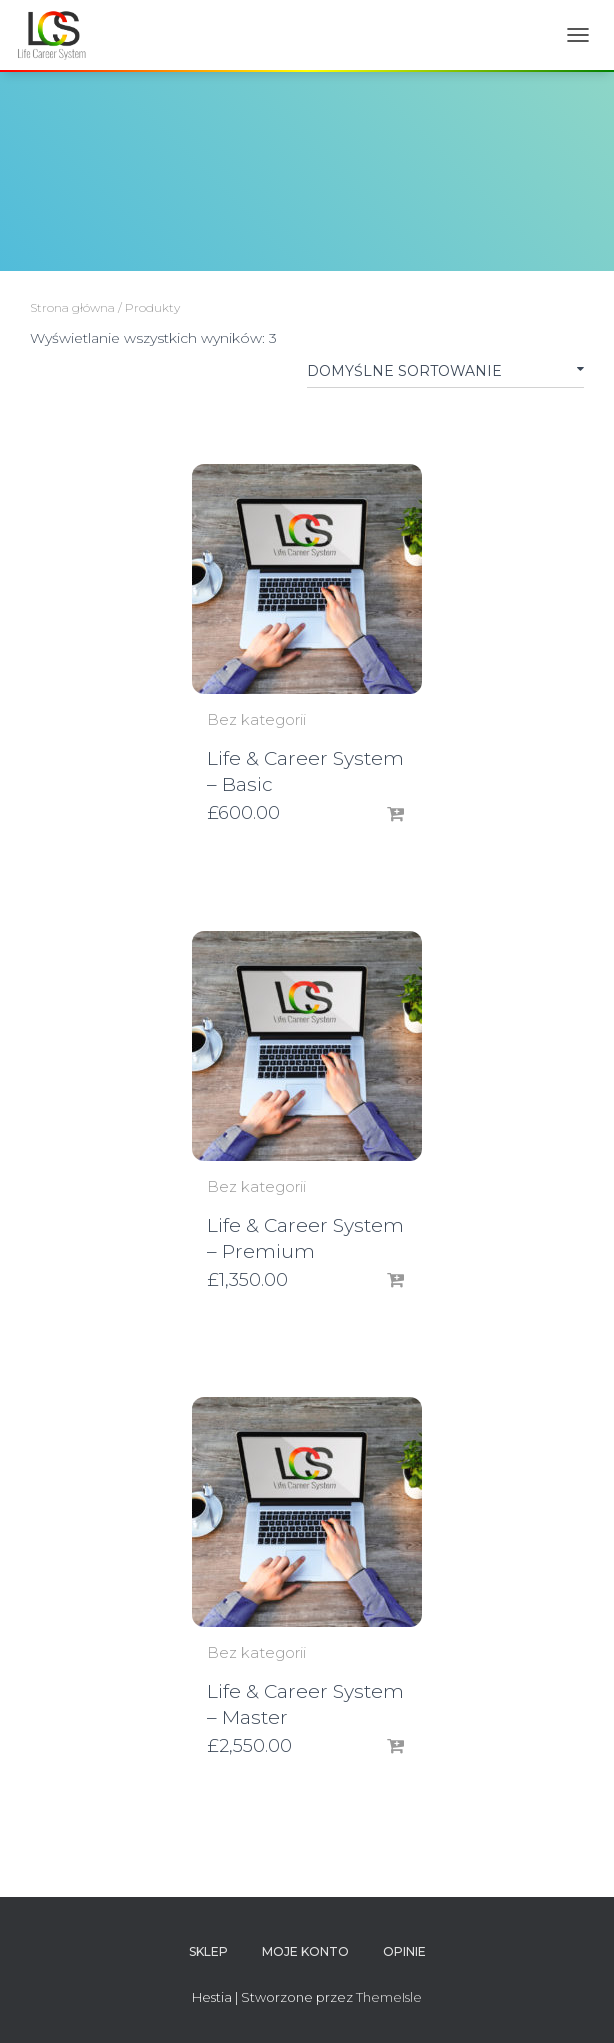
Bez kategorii (256, 719)
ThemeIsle (389, 1997)
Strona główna (72, 307)
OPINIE (404, 1951)
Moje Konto (305, 1951)
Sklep (208, 1951)
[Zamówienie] (445, 375)
